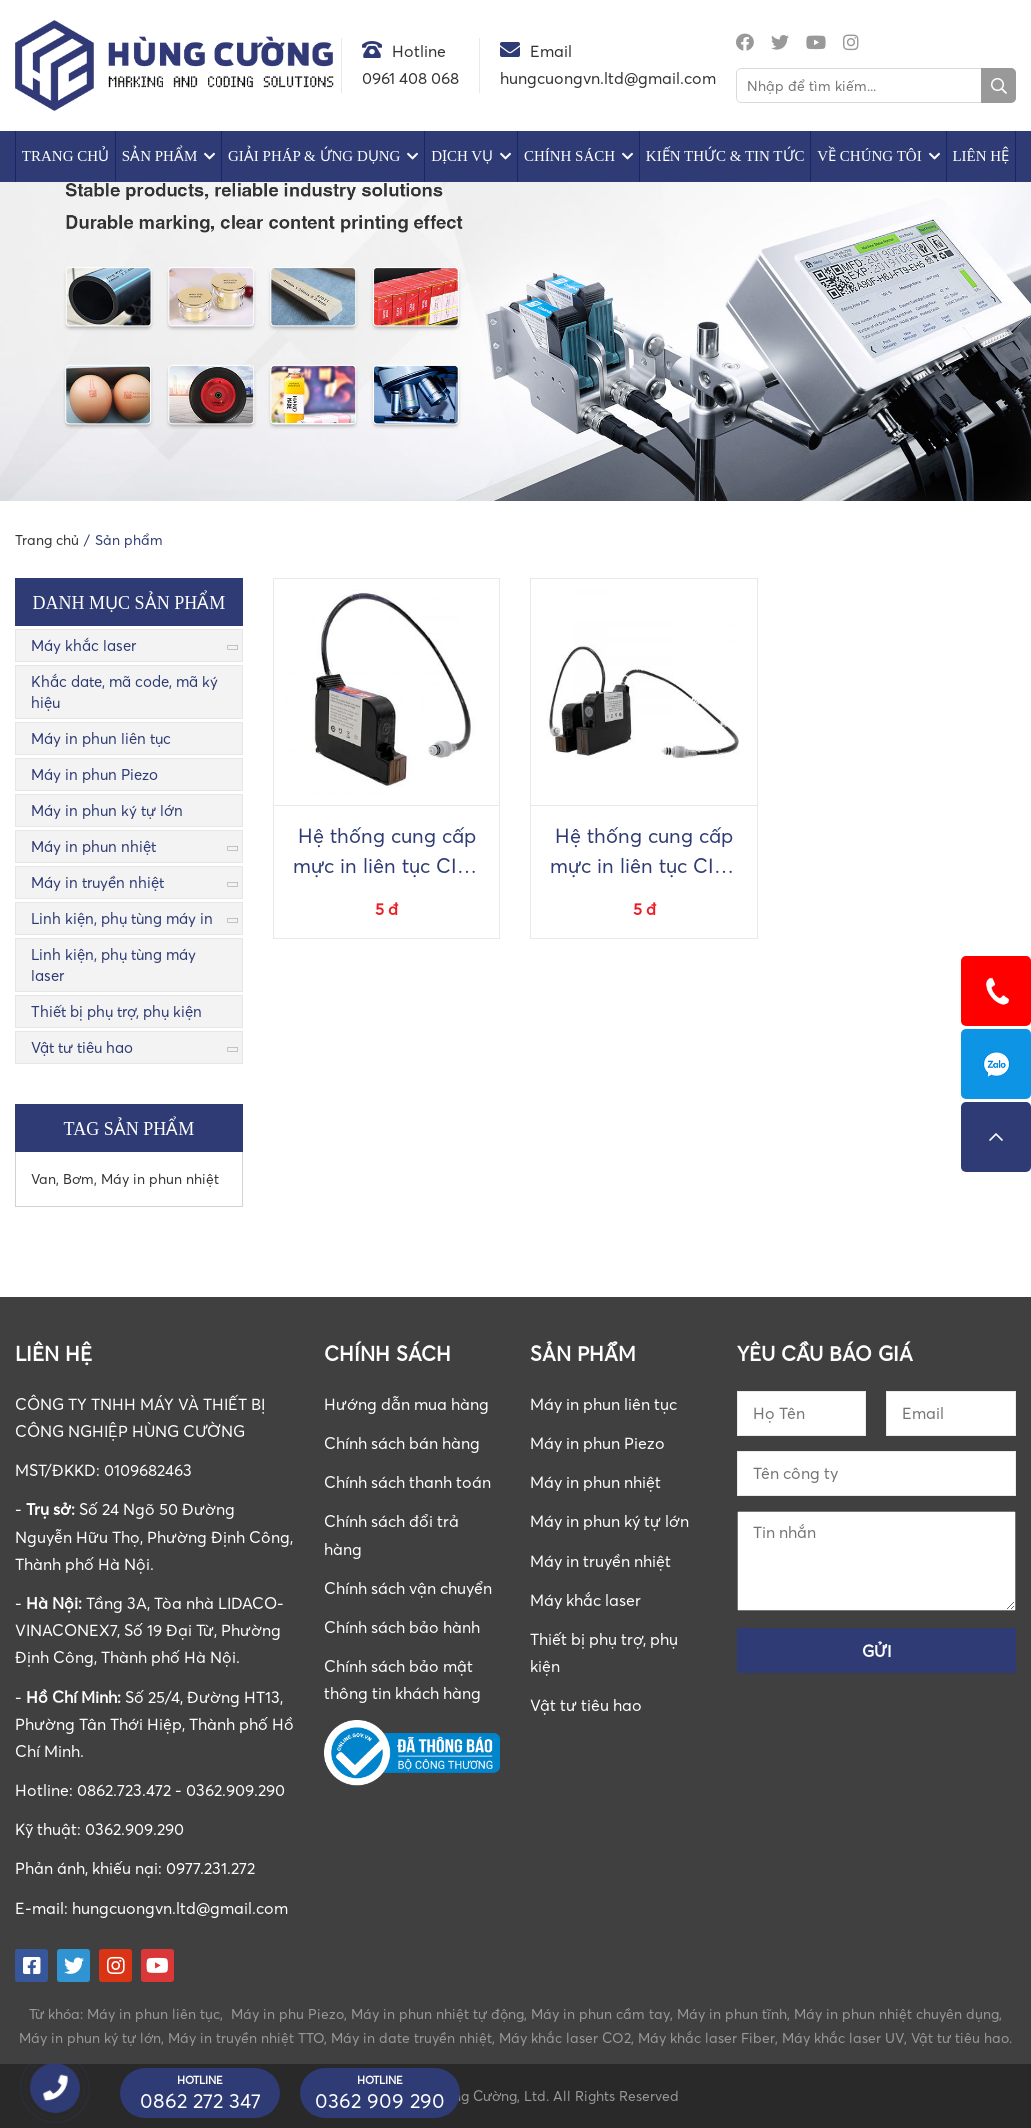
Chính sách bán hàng (402, 1443)
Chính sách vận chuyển (408, 1588)
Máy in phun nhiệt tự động (437, 2013)
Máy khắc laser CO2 (565, 2037)
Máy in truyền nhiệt (97, 882)
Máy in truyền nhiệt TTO (246, 2037)
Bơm (78, 1178)
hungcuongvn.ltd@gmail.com (180, 1908)
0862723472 (996, 1064)
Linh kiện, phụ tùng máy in (122, 918)
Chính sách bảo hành (402, 1627)
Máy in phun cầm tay (600, 2013)
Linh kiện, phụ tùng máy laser (113, 964)
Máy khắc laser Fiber (706, 2037)
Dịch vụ (462, 156)
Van (43, 1178)
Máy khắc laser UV (843, 2037)
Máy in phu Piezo (287, 2013)
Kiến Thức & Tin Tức (725, 156)
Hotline (419, 51)
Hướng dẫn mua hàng (406, 1404)
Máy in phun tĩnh (732, 2013)
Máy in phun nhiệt (93, 846)
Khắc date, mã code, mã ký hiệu (124, 691)
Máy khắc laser (83, 645)
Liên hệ (980, 156)
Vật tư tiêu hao (82, 1047)
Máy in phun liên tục (101, 738)
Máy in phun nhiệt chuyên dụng (896, 2013)
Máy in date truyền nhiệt (411, 2037)
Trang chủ (65, 156)
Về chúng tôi (869, 156)
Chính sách (569, 156)
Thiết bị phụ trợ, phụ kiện (116, 1011)
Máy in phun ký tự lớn (107, 810)
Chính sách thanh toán (407, 1482)
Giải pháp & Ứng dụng (314, 156)
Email (551, 51)
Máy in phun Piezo (94, 774)
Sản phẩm (159, 156)
